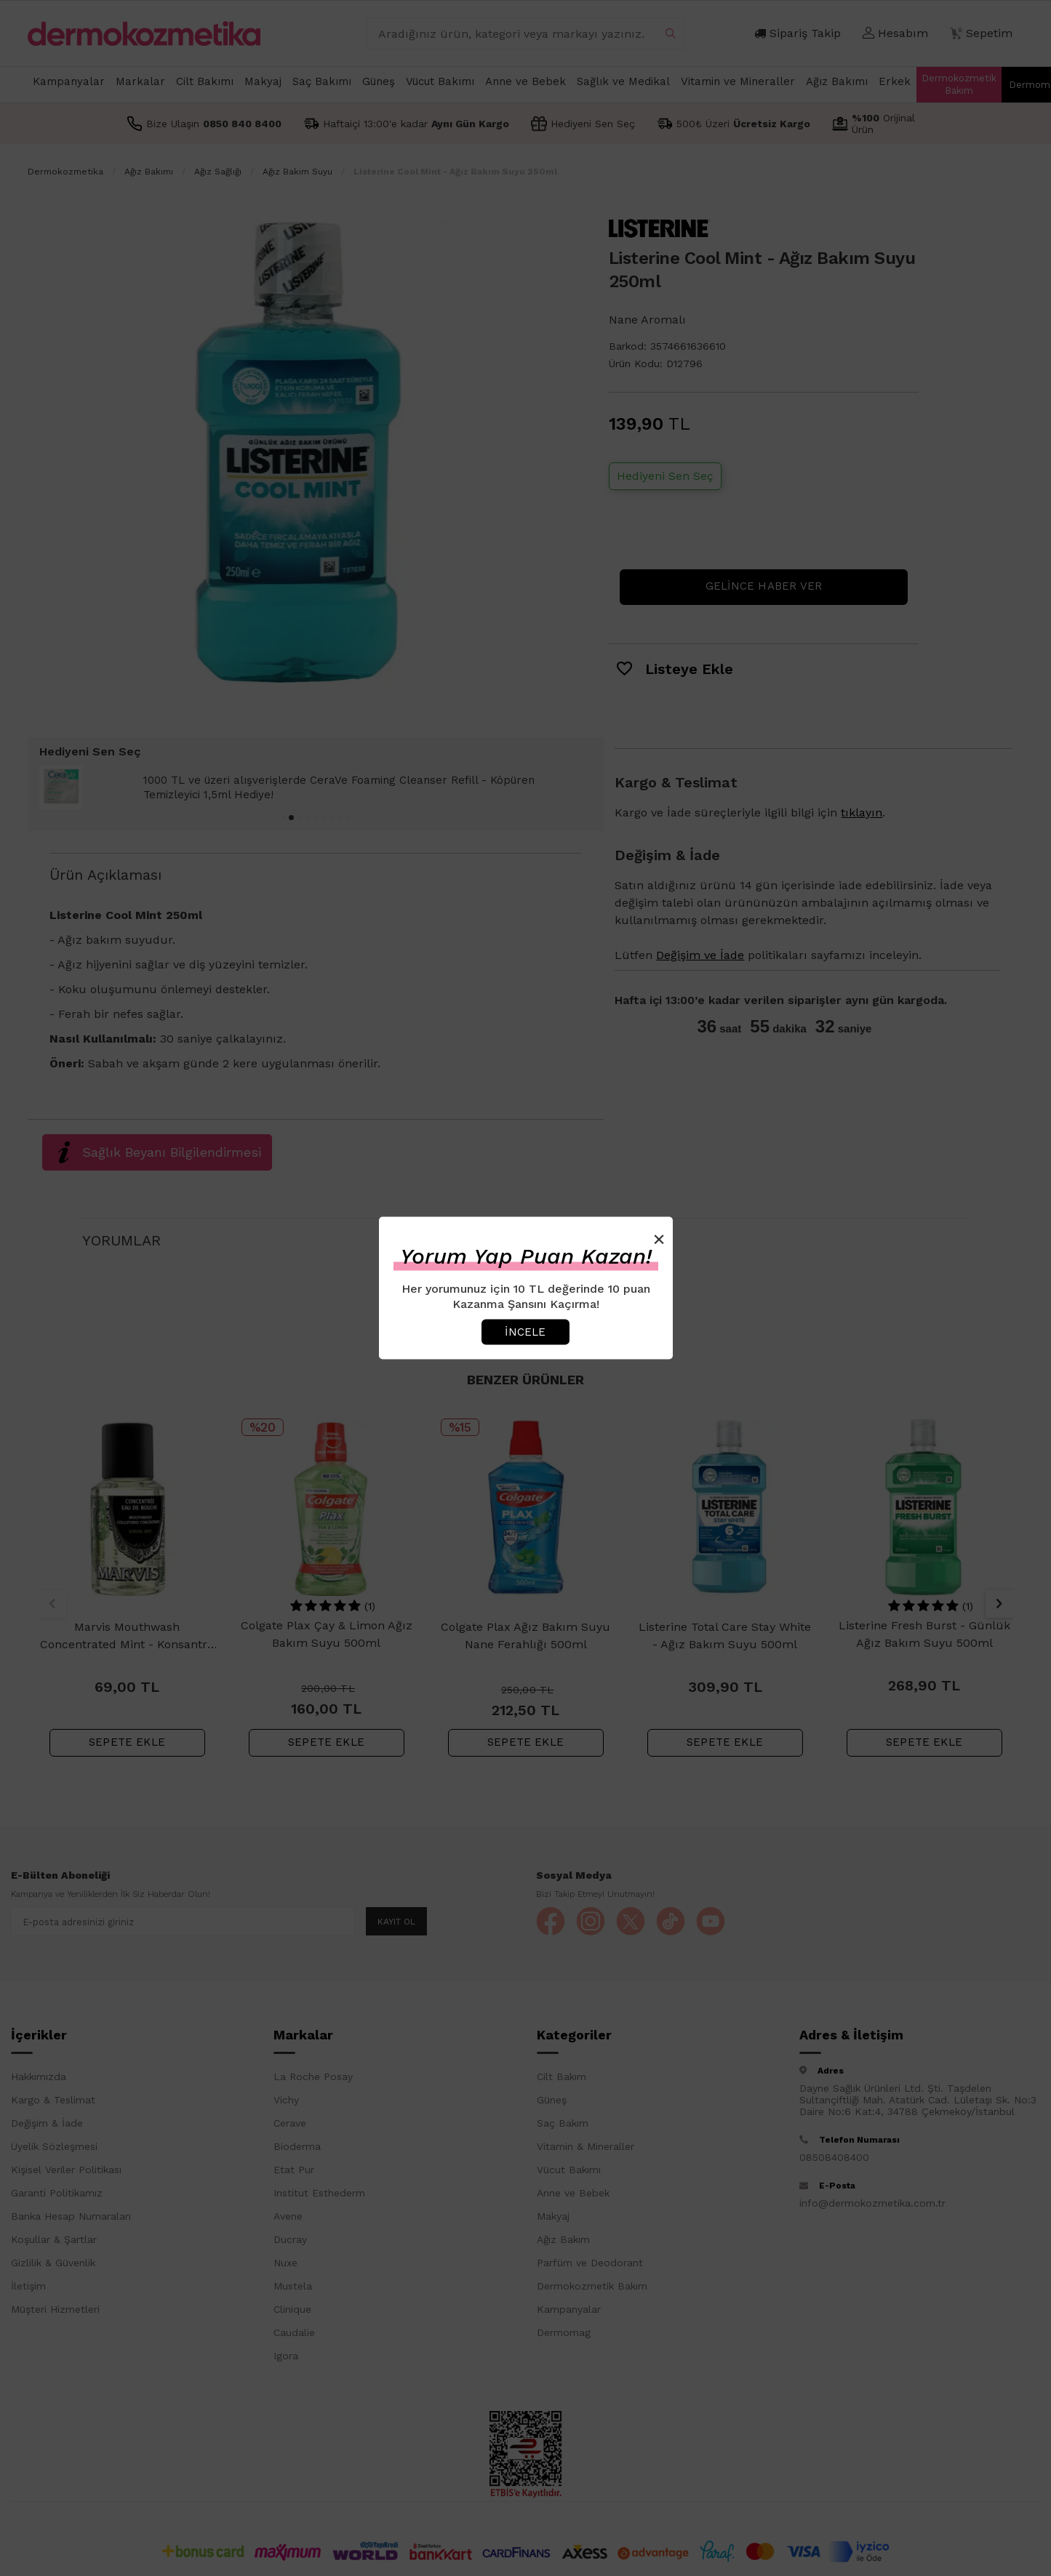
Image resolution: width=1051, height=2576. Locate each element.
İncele (525, 1331)
